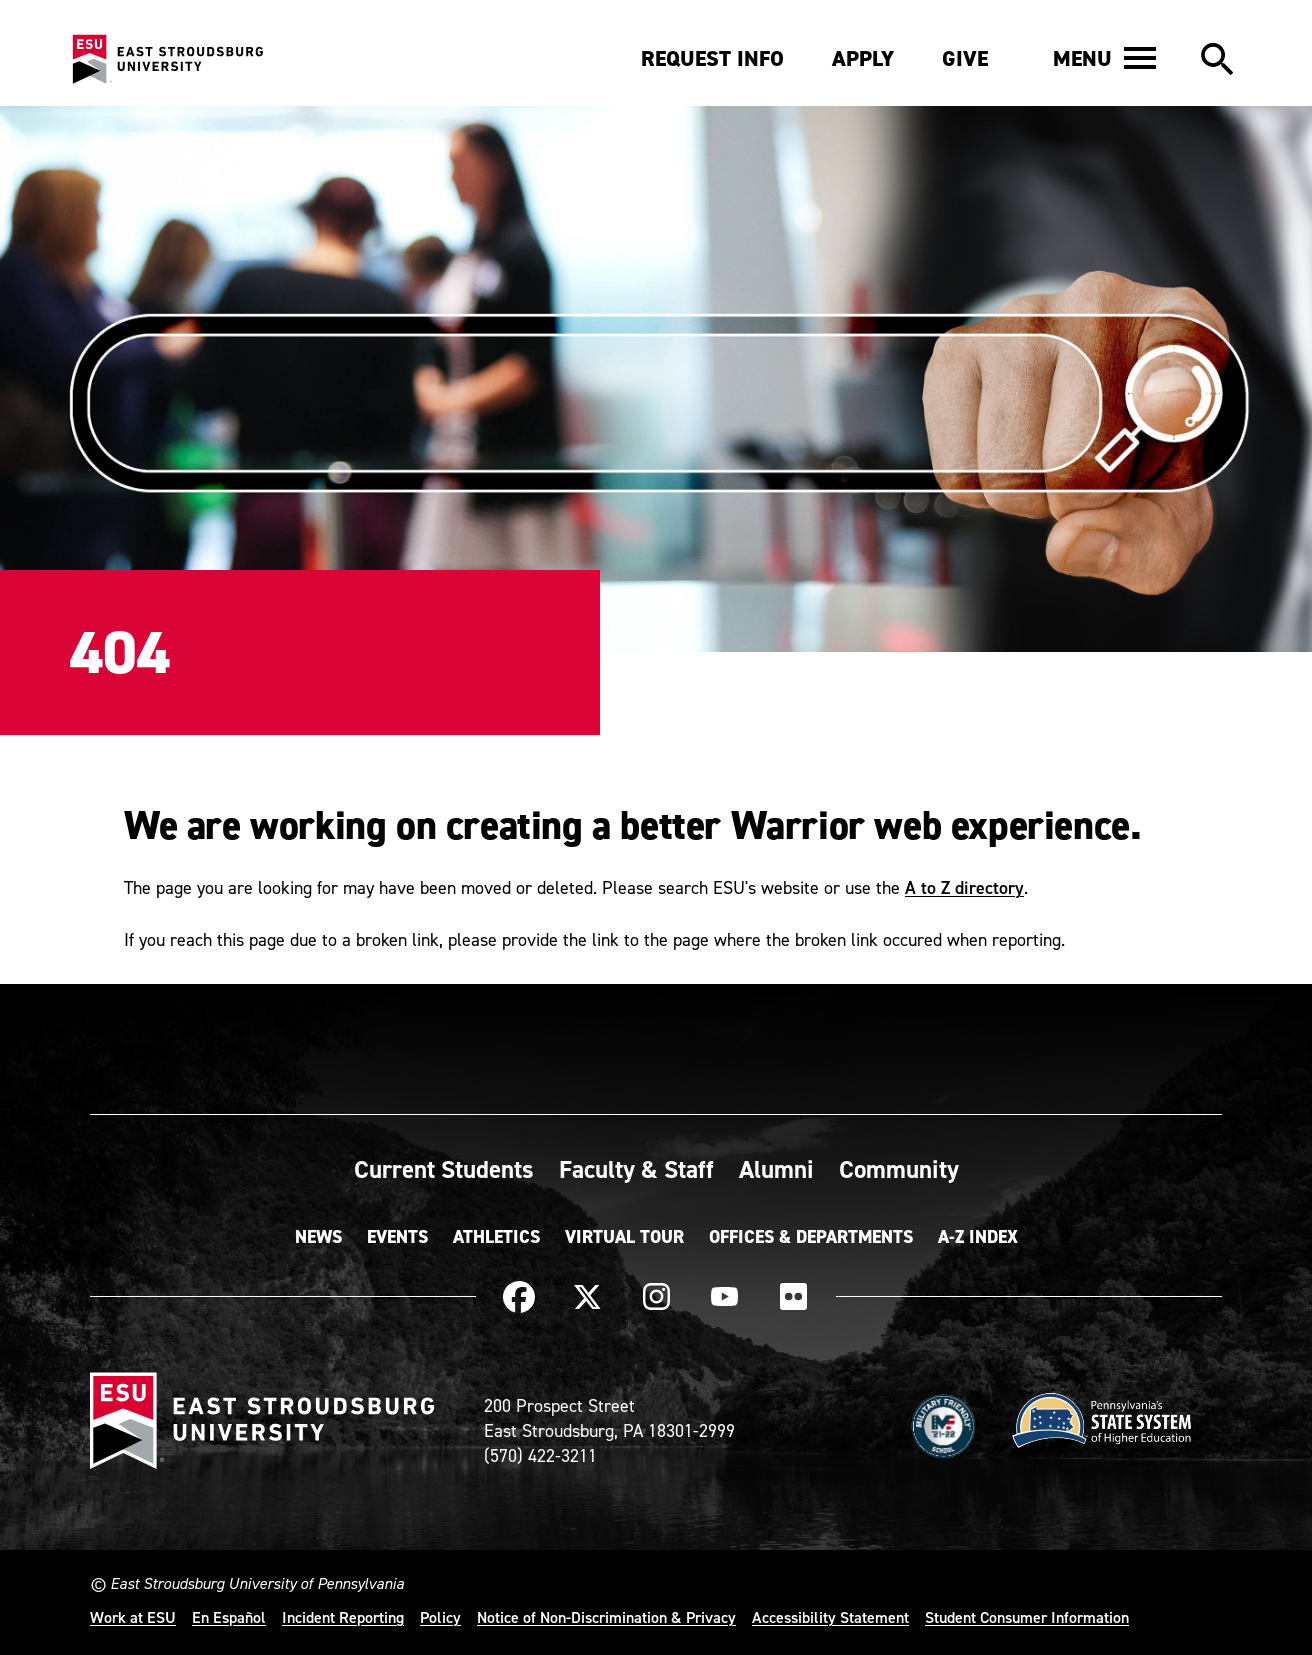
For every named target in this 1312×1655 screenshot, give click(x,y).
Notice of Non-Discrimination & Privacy (606, 1617)
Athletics (496, 1237)
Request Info (712, 58)
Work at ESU (133, 1617)
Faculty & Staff (636, 1169)
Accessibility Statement (830, 1617)
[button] (1104, 58)
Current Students (444, 1169)
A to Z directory (964, 887)
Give (965, 58)
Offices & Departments (811, 1237)
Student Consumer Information (1027, 1617)
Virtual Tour (624, 1237)
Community (899, 1169)
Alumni (776, 1169)
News (318, 1237)
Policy (440, 1617)
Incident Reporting (343, 1617)
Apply (863, 58)
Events (397, 1237)
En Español (229, 1617)
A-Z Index (978, 1237)
